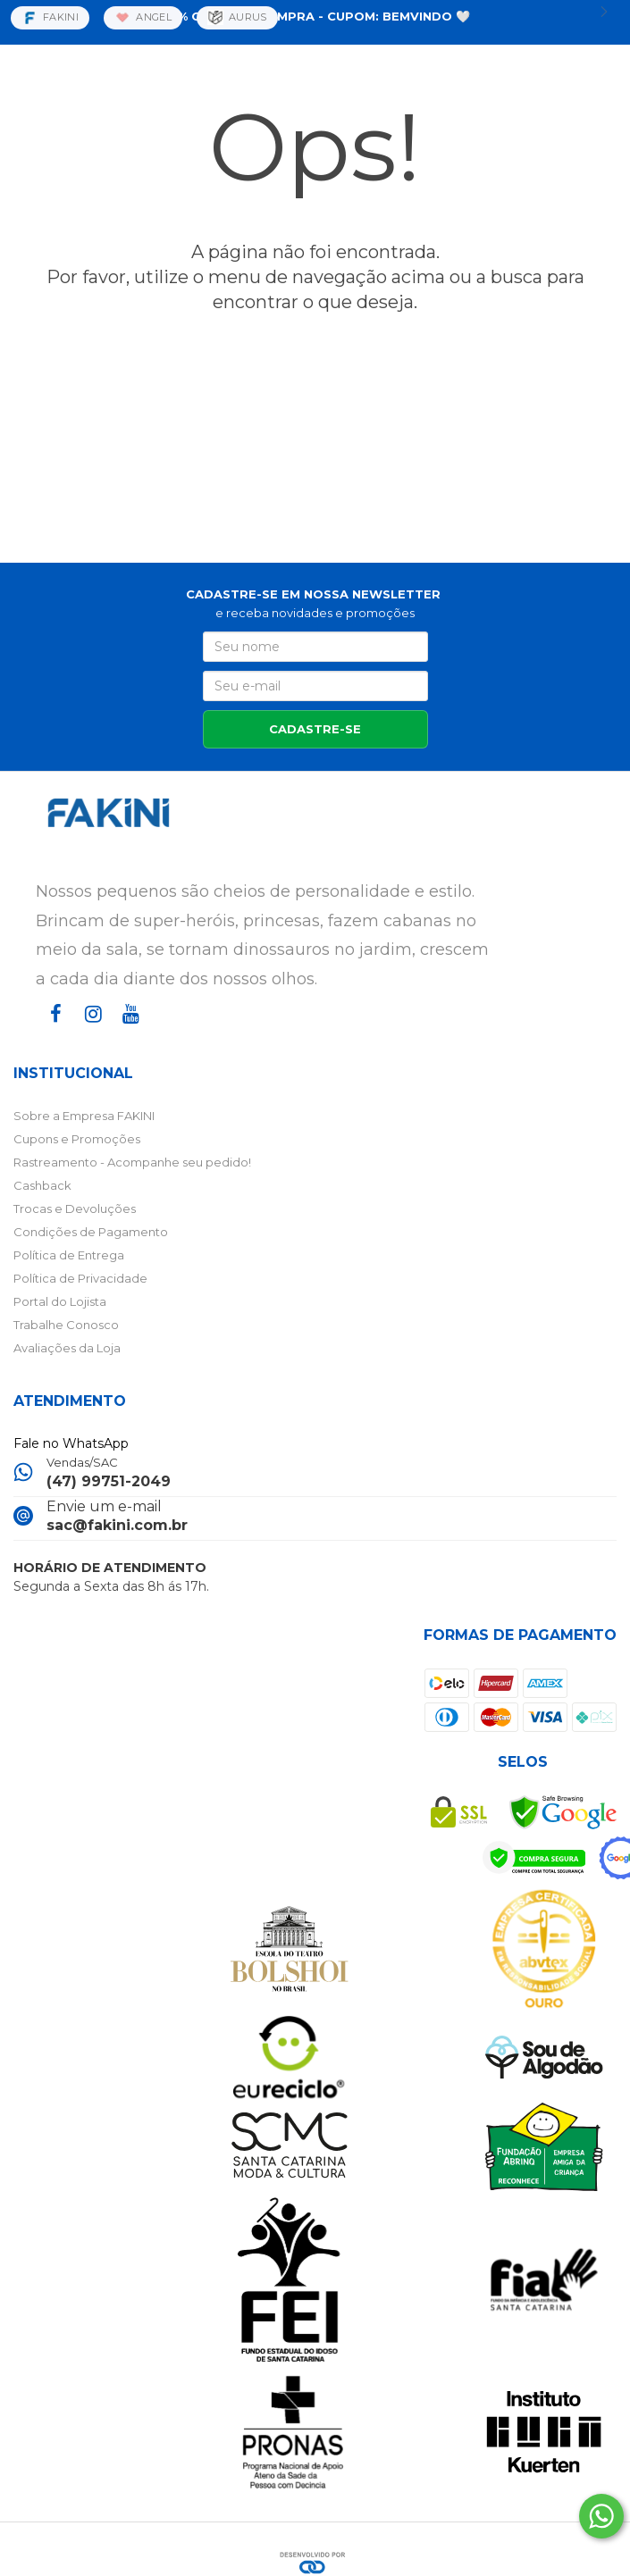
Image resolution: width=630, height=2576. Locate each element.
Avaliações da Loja (67, 1348)
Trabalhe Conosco (66, 1324)
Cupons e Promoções (76, 1139)
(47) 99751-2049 (108, 1481)
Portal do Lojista (59, 1301)
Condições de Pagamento (90, 1232)
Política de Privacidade (80, 1278)
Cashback (42, 1185)
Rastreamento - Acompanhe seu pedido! (132, 1162)
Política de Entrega (68, 1255)
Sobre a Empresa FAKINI (84, 1115)
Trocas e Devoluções (74, 1208)
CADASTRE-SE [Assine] (315, 729)
